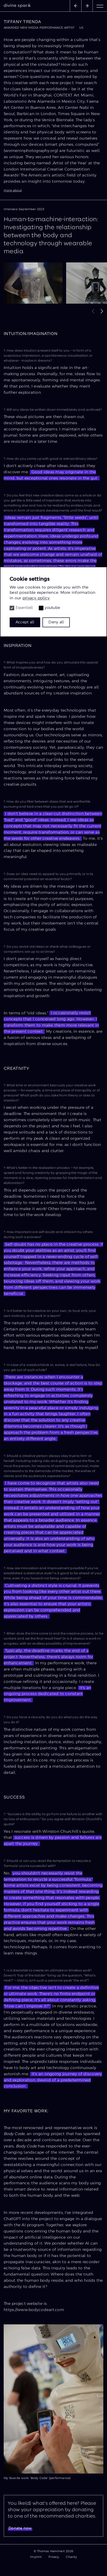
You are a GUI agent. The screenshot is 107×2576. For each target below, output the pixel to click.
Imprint (36, 2557)
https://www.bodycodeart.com (34, 2310)
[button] (102, 311)
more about (13, 190)
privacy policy (36, 598)
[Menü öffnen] (99, 5)
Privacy (53, 2557)
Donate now (19, 2528)
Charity (71, 2557)
